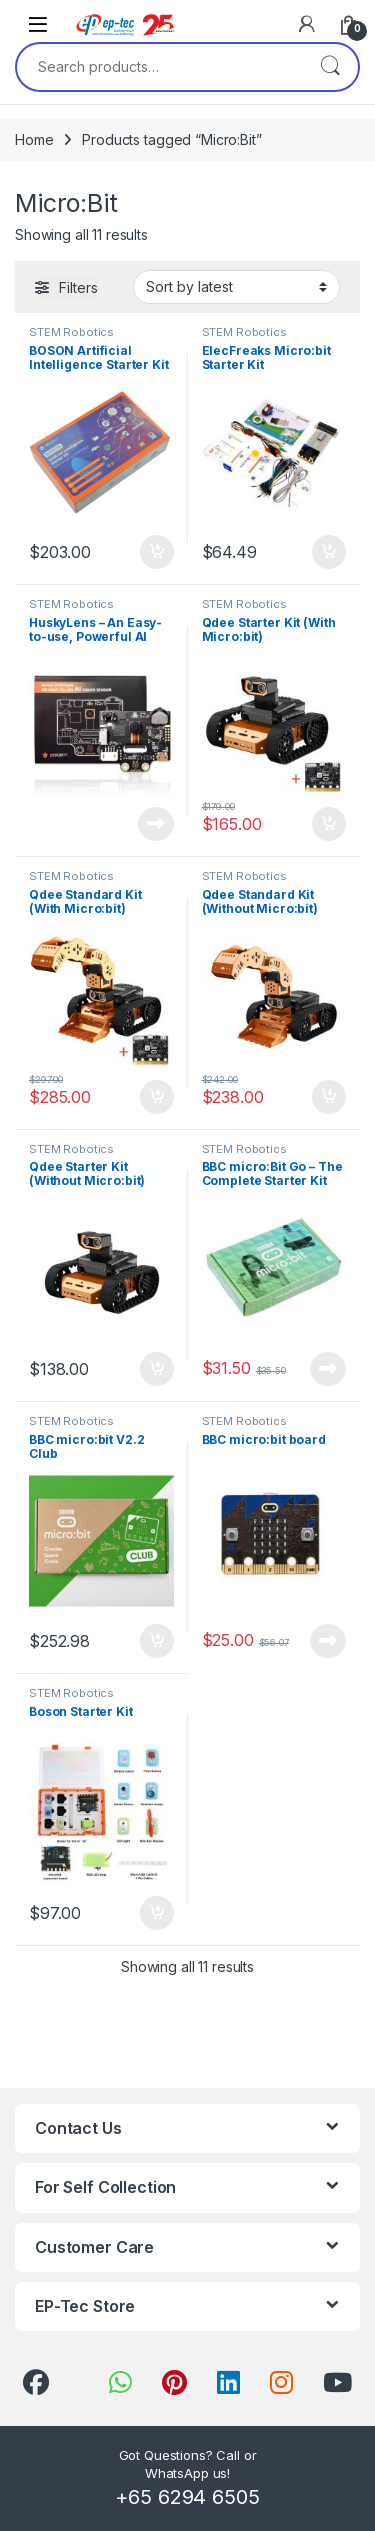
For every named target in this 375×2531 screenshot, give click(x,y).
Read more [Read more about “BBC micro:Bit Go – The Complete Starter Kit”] (328, 1369)
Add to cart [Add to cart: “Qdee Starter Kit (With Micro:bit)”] (329, 824)
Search (330, 67)
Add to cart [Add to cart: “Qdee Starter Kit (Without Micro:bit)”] (157, 1369)
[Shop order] (236, 287)
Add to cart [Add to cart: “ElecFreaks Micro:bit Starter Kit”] (329, 552)
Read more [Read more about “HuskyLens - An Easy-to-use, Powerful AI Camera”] (156, 824)
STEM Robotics (71, 332)
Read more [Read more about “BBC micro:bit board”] (328, 1641)
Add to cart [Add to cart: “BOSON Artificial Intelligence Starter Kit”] (157, 552)
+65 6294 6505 (187, 2497)
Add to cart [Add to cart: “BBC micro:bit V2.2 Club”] (157, 1641)
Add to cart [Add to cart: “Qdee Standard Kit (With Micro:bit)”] (157, 1097)
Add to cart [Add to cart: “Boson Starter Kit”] (157, 1913)
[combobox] (159, 67)
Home (34, 139)
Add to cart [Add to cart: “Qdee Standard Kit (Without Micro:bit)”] (329, 1097)
